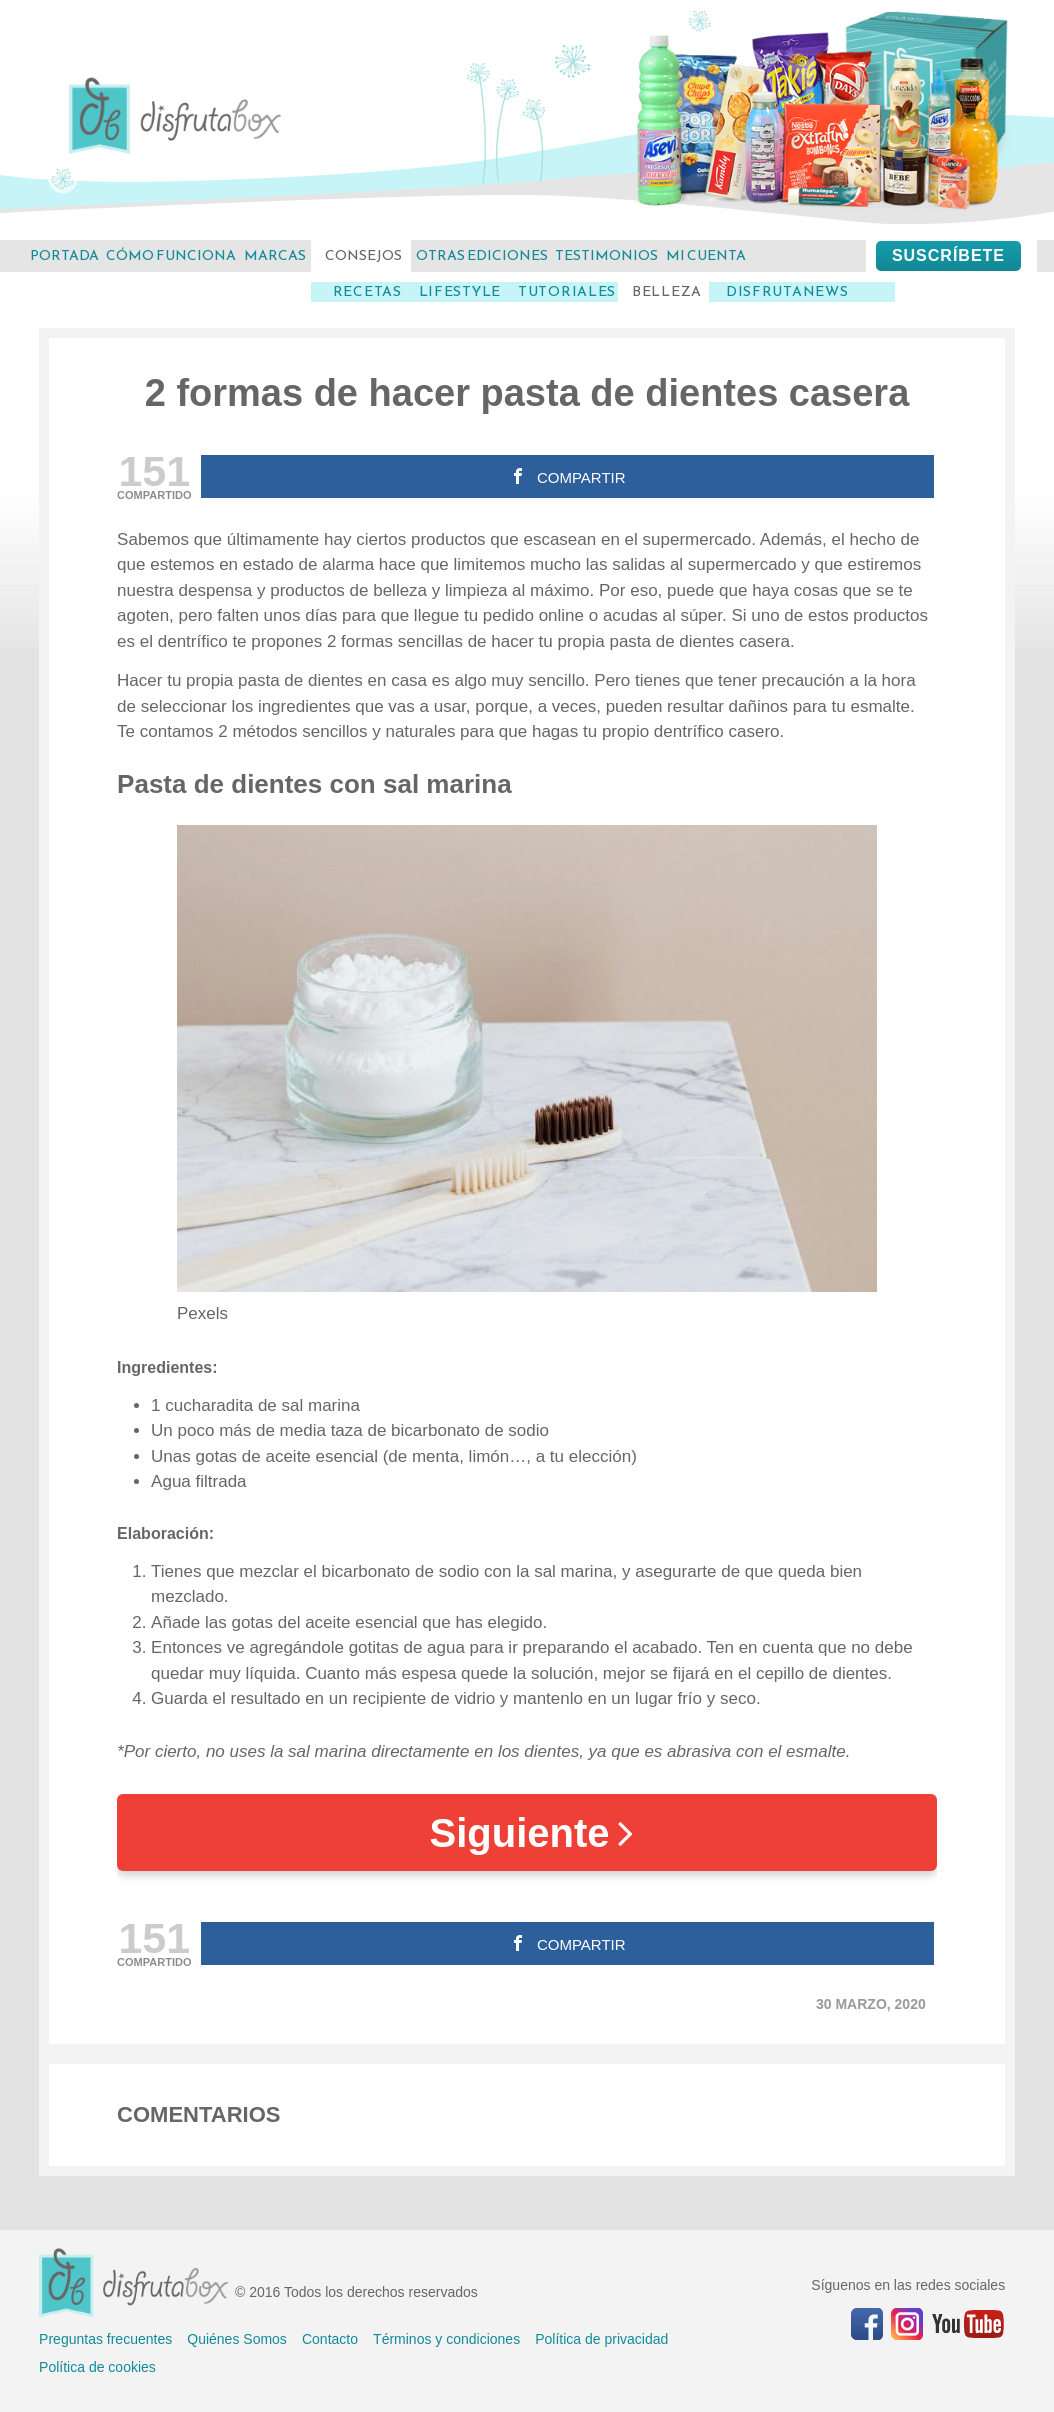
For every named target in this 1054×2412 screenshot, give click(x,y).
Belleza (667, 292)
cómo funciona (171, 255)
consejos (363, 255)
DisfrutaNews (787, 292)
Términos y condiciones (446, 2339)
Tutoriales (567, 292)
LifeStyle (460, 292)
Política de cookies (97, 2367)
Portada (64, 255)
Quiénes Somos (237, 2339)
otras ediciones (482, 255)
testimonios (606, 255)
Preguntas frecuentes (105, 2339)
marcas (275, 255)
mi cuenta (706, 255)
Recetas (367, 292)
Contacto (330, 2339)
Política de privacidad (601, 2339)
